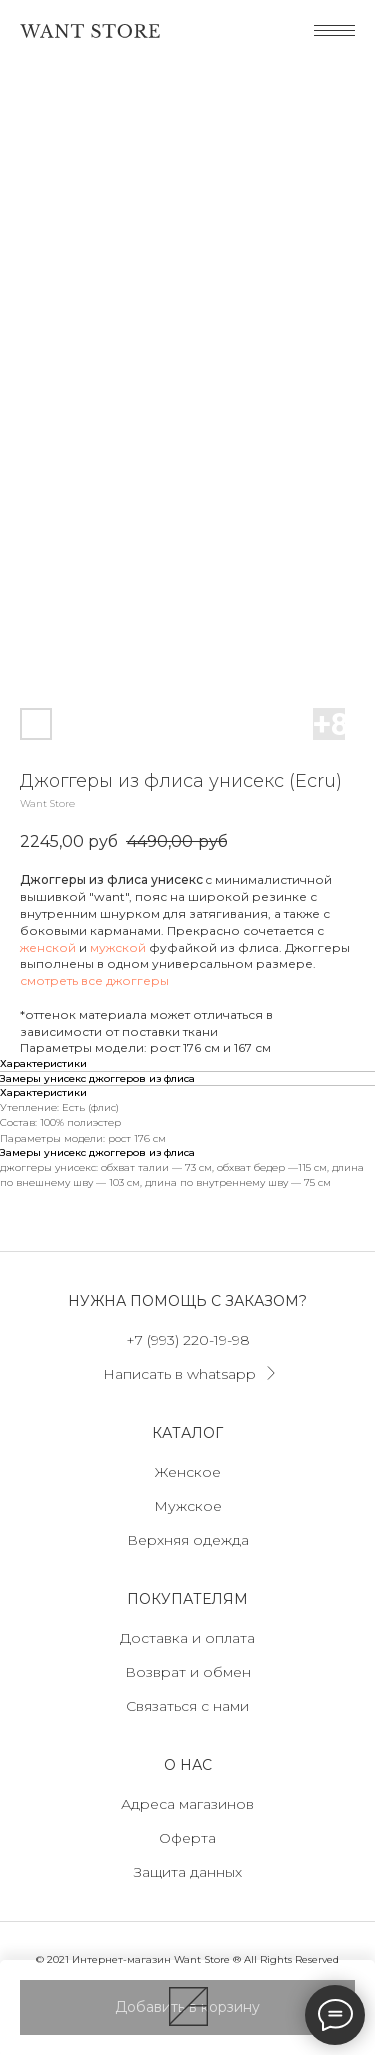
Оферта (187, 1838)
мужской (118, 947)
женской (48, 947)
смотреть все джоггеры (94, 980)
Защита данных (188, 1872)
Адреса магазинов (187, 1804)
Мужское (188, 1506)
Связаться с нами (187, 1706)
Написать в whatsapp (179, 1374)
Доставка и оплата (187, 1638)
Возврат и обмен (188, 1672)
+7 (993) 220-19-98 (188, 1340)
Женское (188, 1472)
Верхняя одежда (188, 1540)
